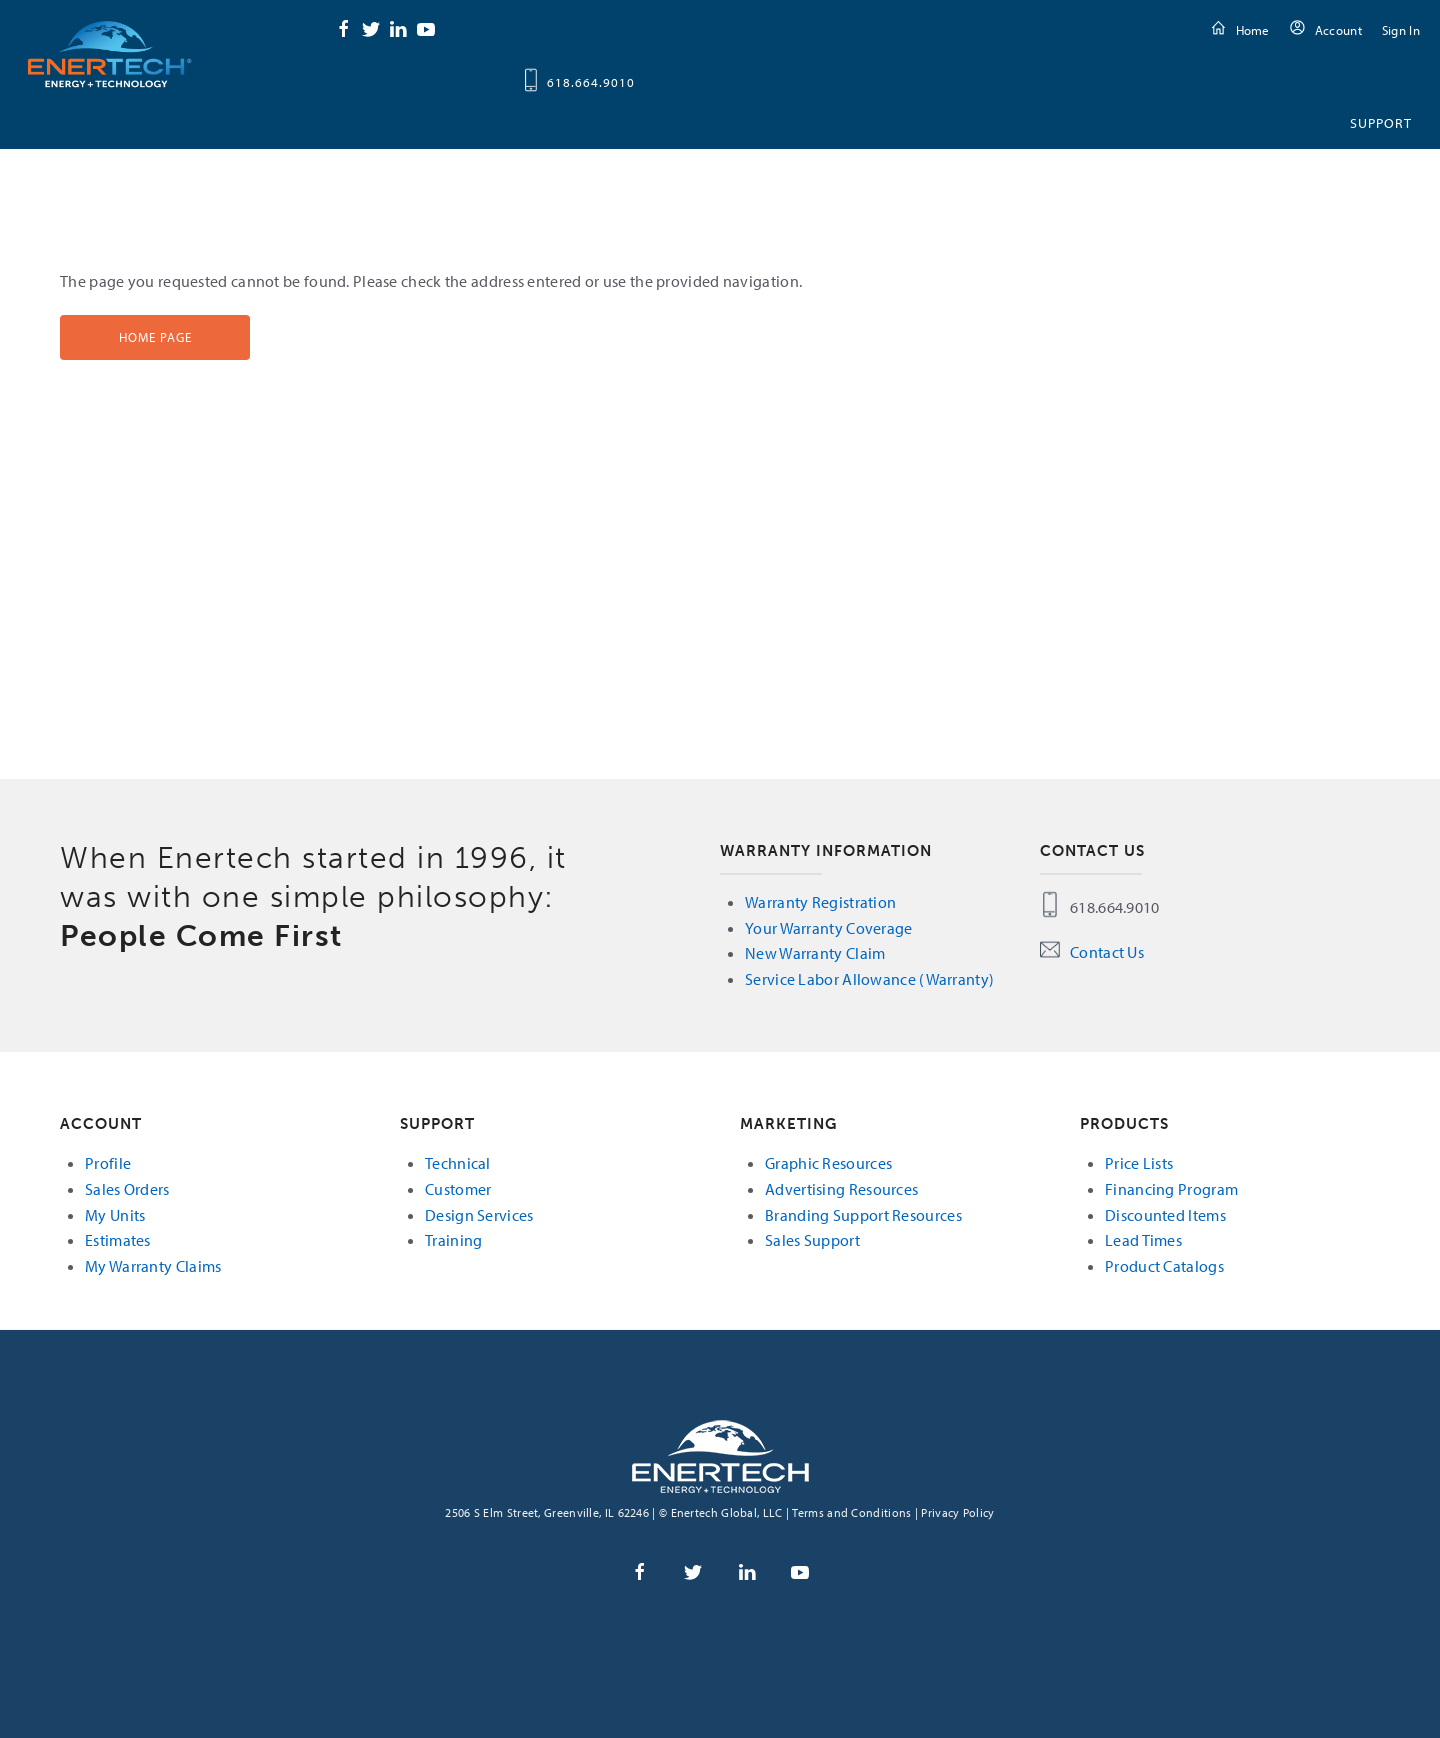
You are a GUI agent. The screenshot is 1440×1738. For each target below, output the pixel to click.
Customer (458, 1189)
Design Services (479, 1215)
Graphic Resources (828, 1163)
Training (453, 1240)
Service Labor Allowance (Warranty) (869, 979)
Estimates (118, 1240)
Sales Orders (127, 1189)
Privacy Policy (957, 1512)
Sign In (1401, 30)
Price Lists (1139, 1163)
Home (1253, 30)
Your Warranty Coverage (829, 928)
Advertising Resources (841, 1189)
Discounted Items (1165, 1215)
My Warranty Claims (153, 1266)
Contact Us (1107, 952)
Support (1381, 123)
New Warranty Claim (815, 953)
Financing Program (1171, 1189)
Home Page (155, 337)
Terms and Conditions (851, 1512)
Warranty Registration (820, 902)
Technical (458, 1163)
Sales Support (812, 1240)
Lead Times (1143, 1240)
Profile (108, 1163)
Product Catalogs (1164, 1266)
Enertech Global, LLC (110, 53)
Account (1338, 30)
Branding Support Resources (863, 1215)
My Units (115, 1215)
